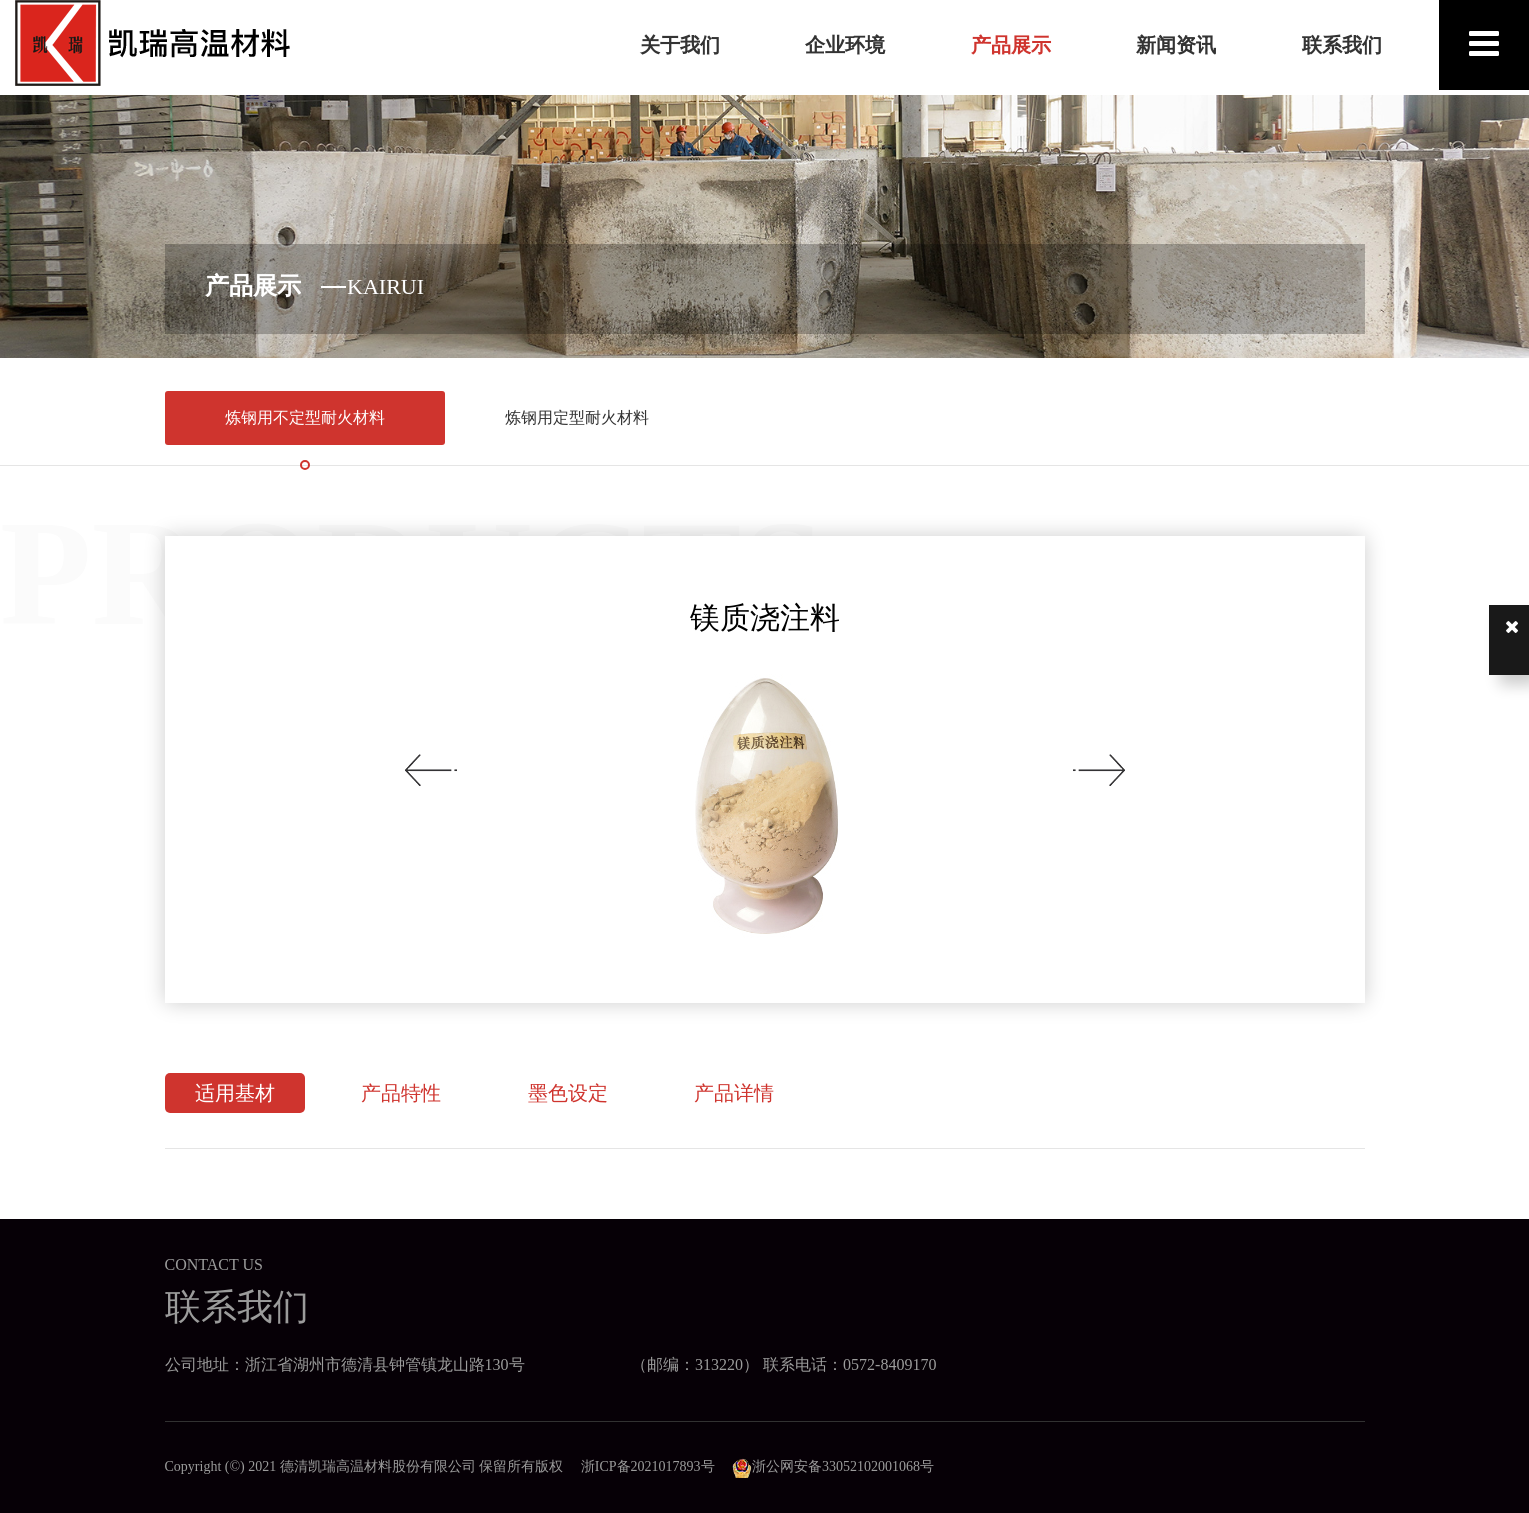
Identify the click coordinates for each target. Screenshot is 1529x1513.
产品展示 (1011, 45)
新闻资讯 (1176, 45)
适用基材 (235, 1093)
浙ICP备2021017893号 (648, 1466)
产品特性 (401, 1093)
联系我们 (1342, 45)
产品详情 (734, 1093)
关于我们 (680, 45)
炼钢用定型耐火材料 (577, 417)
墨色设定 (568, 1093)
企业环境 (845, 45)
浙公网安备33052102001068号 (833, 1466)
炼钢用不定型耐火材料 (305, 417)
